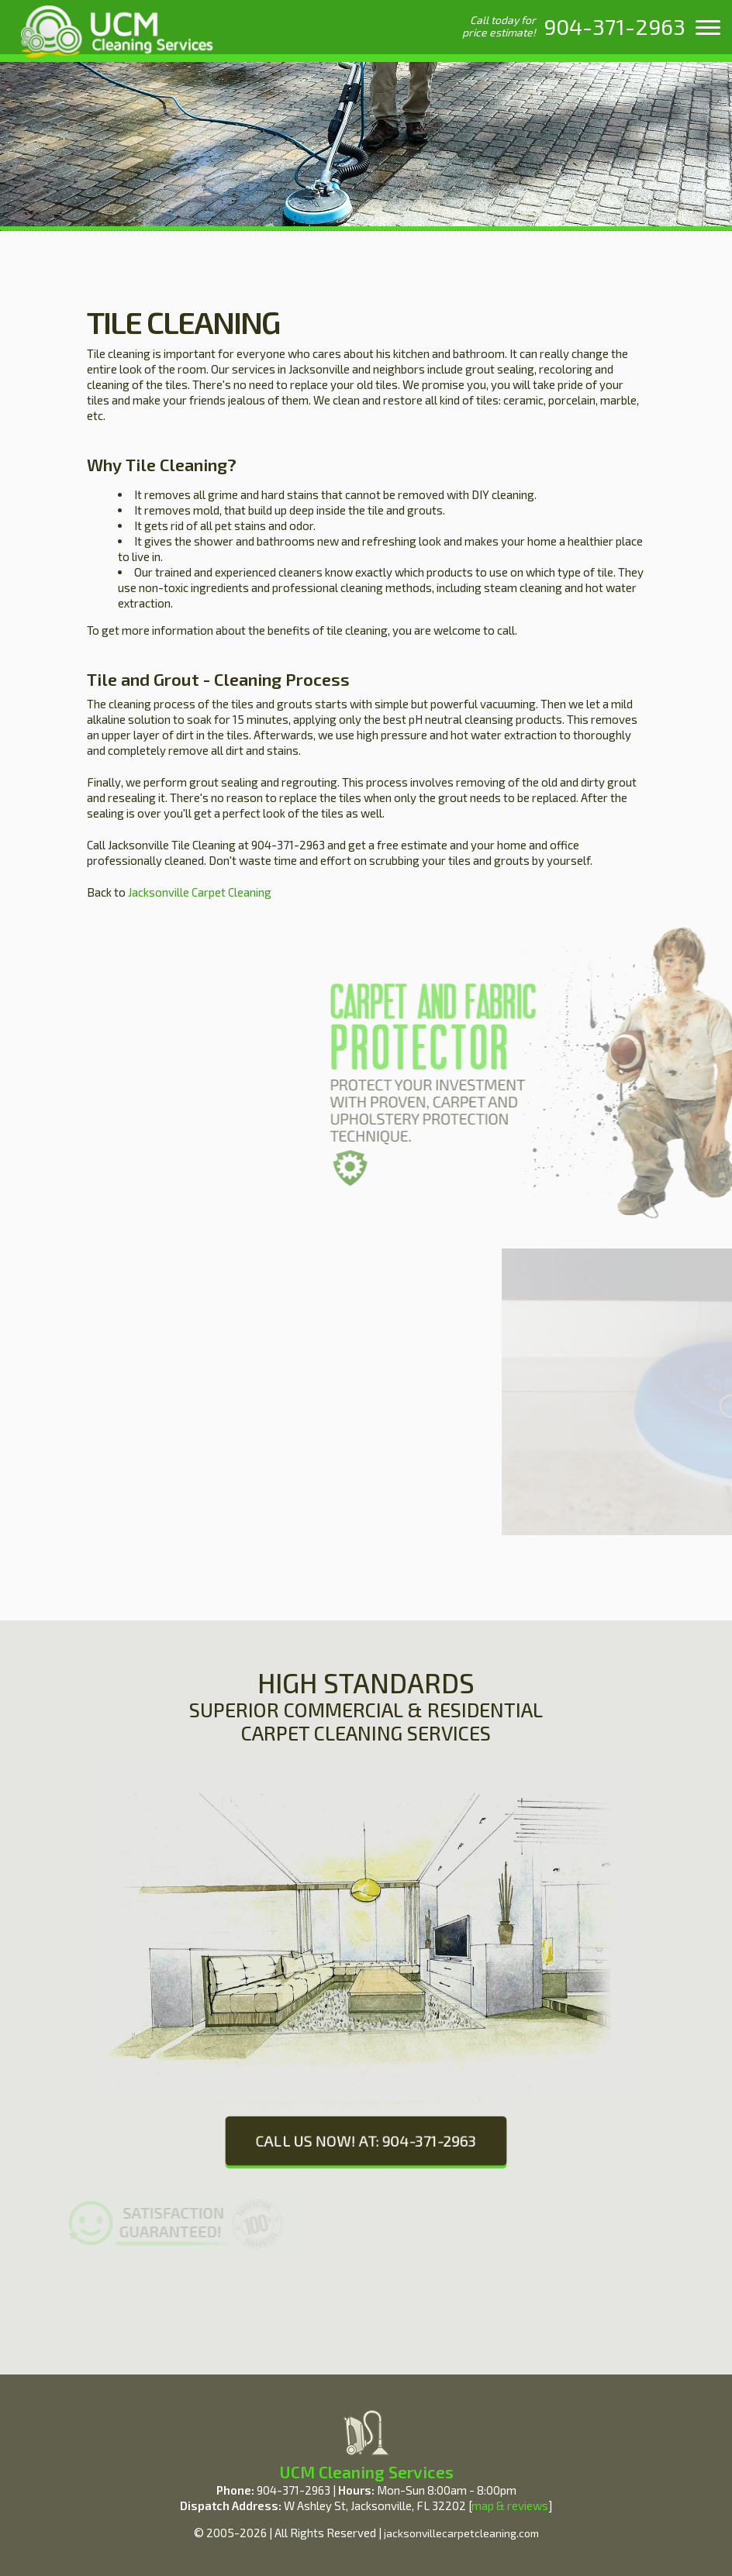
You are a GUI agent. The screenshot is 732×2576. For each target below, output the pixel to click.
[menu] (708, 27)
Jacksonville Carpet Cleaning (198, 892)
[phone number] (614, 26)
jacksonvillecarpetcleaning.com (461, 2533)
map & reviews (509, 2505)
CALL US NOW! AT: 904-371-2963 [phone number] (366, 2140)
